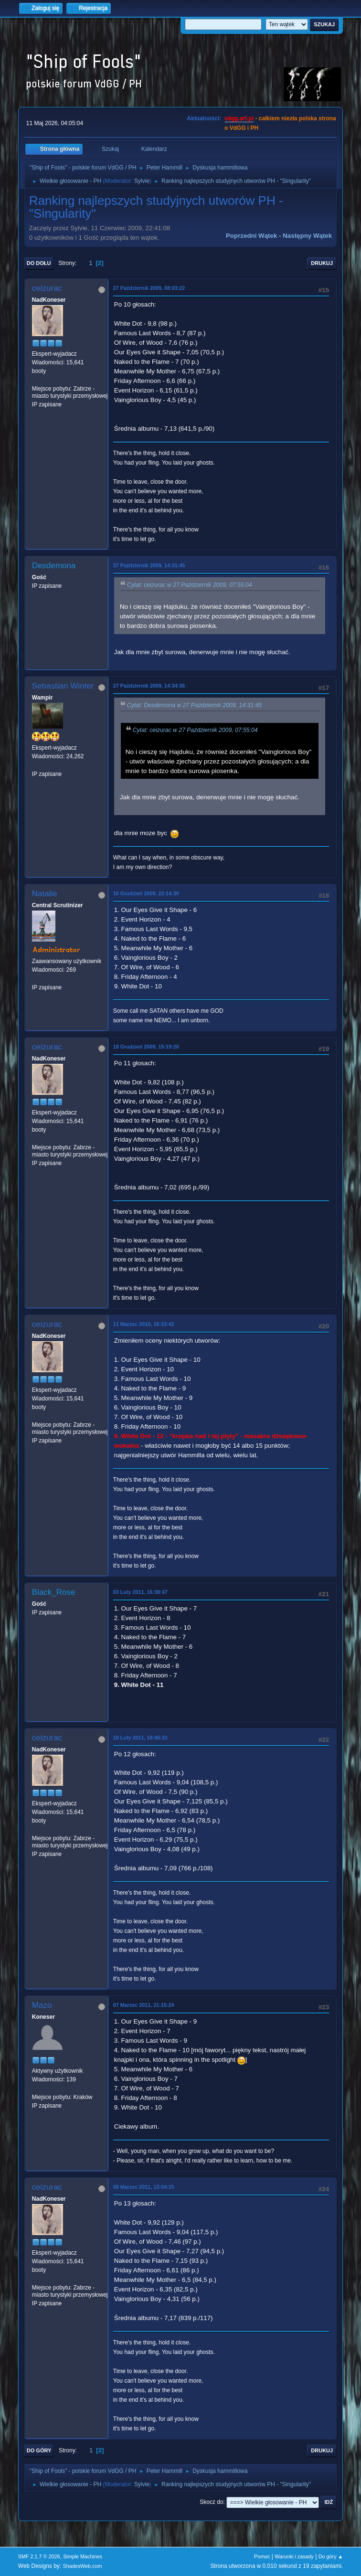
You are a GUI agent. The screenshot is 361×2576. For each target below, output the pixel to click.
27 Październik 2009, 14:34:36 (149, 686)
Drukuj (322, 263)
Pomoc (262, 2556)
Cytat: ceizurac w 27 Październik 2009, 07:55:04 (189, 585)
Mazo (42, 2005)
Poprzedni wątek (251, 235)
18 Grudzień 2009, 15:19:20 (146, 1046)
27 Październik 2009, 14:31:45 (149, 565)
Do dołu (39, 263)
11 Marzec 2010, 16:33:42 (143, 1324)
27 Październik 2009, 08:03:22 (149, 288)
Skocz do (211, 2502)
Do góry (39, 2450)
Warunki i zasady (294, 2556)
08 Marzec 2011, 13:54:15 (143, 2187)
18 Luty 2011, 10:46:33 (140, 1737)
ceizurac (47, 288)
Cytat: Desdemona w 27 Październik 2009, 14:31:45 (194, 705)
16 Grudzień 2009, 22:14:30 (146, 893)
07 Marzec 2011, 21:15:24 (143, 2005)
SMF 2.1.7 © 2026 (39, 2556)
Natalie (44, 893)
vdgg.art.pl (239, 118)
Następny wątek (307, 235)
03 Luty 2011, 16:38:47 (140, 1592)
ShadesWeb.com (82, 2566)
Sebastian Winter (63, 685)
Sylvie (141, 181)
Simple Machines (82, 2556)
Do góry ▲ (331, 2556)
